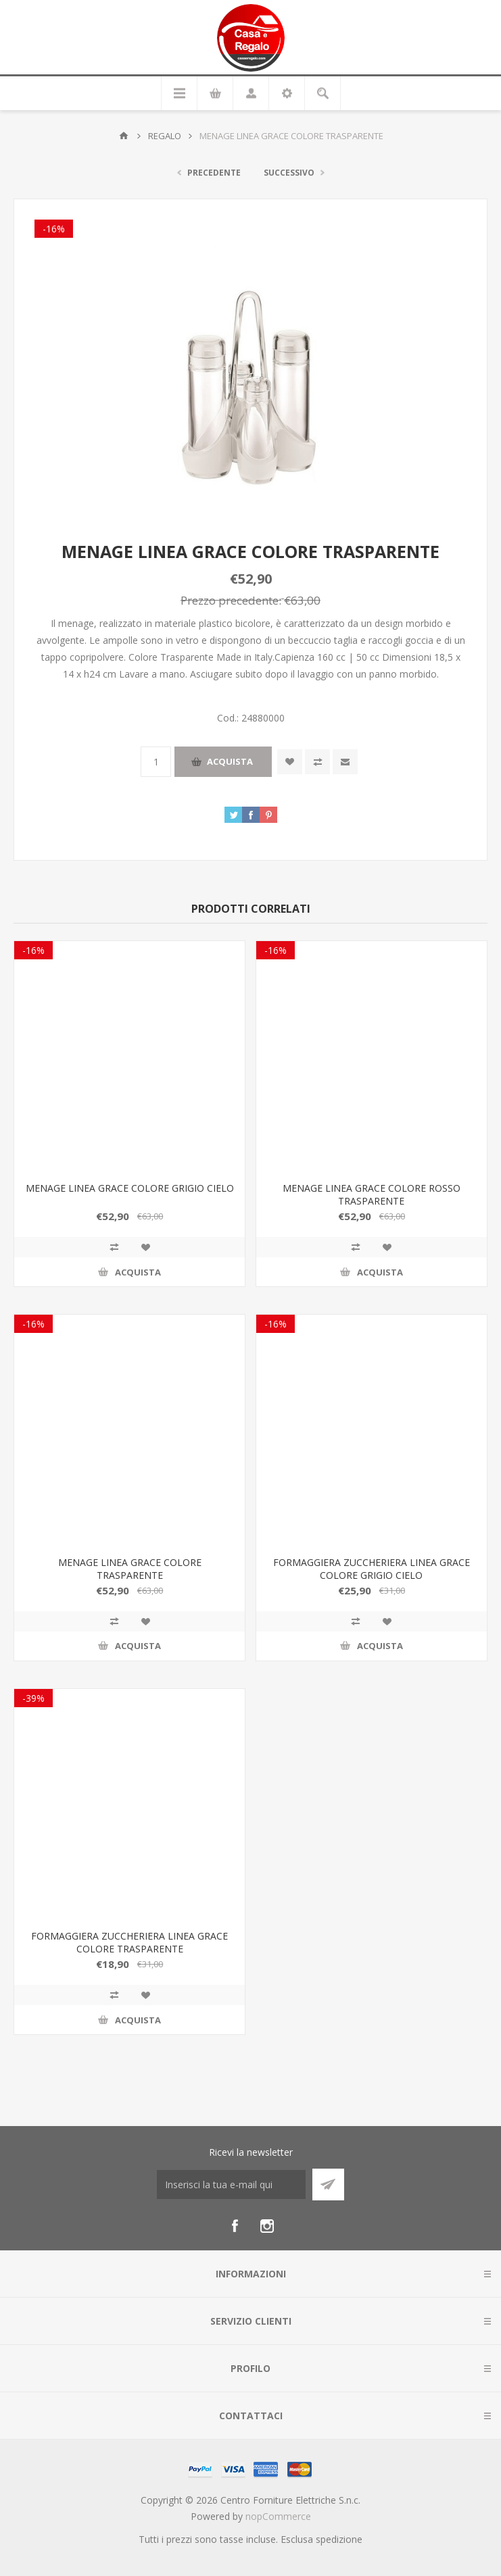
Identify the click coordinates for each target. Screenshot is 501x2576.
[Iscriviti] (231, 2184)
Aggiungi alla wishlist (289, 761)
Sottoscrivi (328, 2184)
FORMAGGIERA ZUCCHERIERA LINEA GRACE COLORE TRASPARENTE (129, 1942)
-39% (33, 1698)
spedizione (339, 2539)
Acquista (230, 761)
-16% (54, 228)
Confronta (317, 761)
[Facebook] (234, 2226)
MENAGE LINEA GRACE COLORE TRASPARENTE (129, 1569)
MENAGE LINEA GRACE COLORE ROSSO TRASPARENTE (371, 1194)
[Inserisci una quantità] (156, 762)
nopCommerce (278, 2516)
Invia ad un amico (345, 761)
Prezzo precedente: (231, 600)
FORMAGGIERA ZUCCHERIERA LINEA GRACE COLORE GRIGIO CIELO (371, 1569)
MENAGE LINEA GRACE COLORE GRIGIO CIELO (130, 1188)
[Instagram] (267, 2226)
